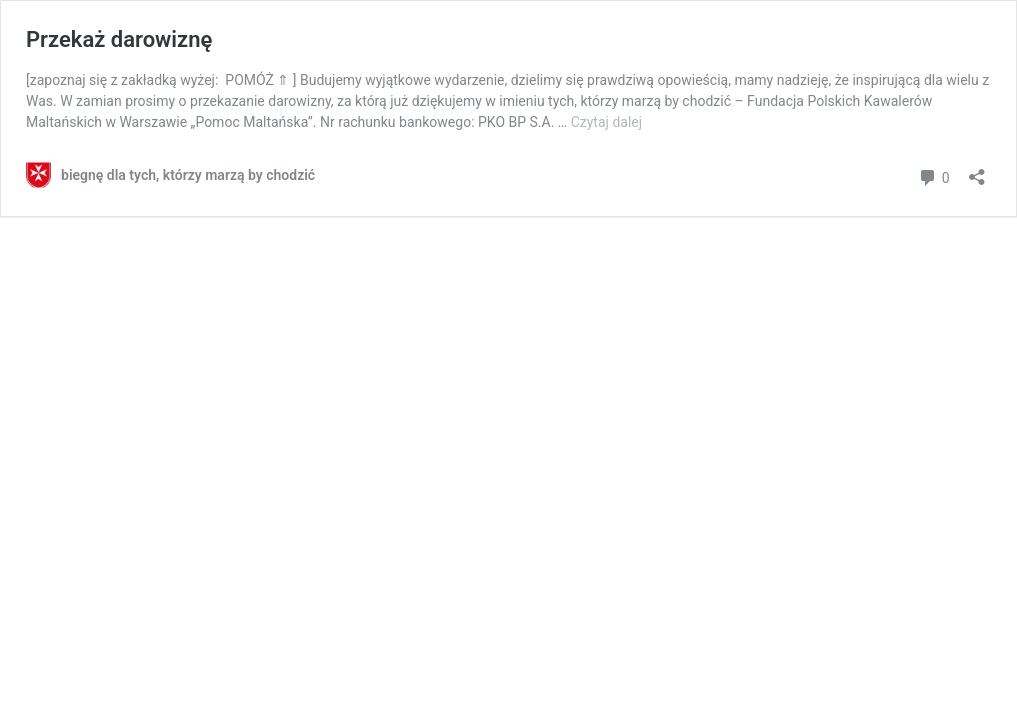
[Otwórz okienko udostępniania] (977, 170)
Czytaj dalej (606, 122)
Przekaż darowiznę (119, 39)
